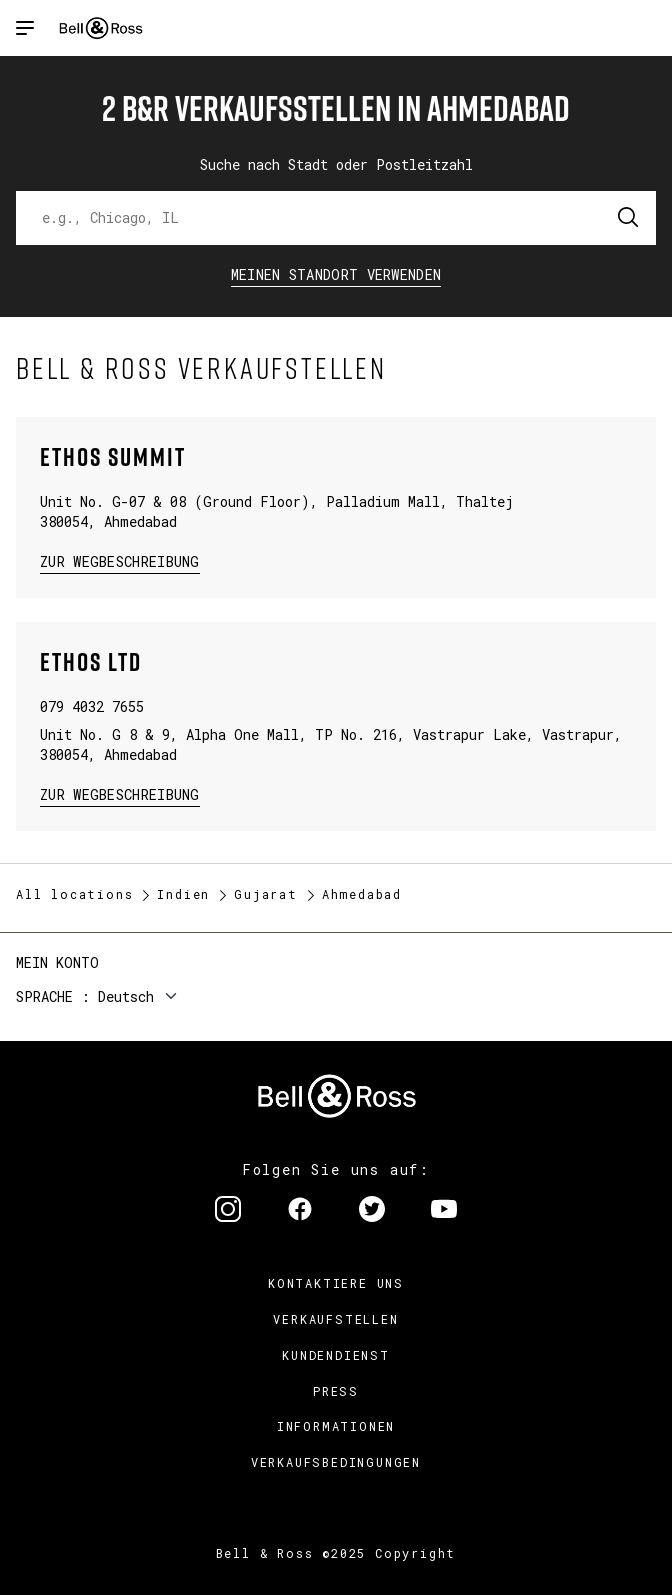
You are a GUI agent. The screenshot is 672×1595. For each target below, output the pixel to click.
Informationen (336, 1426)
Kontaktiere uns (336, 1283)
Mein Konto (57, 962)
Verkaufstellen (335, 1319)
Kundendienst (336, 1355)
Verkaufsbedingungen (336, 1462)
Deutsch (126, 996)
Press (336, 1391)
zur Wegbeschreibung (120, 560)
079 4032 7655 (92, 706)
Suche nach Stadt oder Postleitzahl (336, 164)
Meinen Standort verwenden (336, 274)
